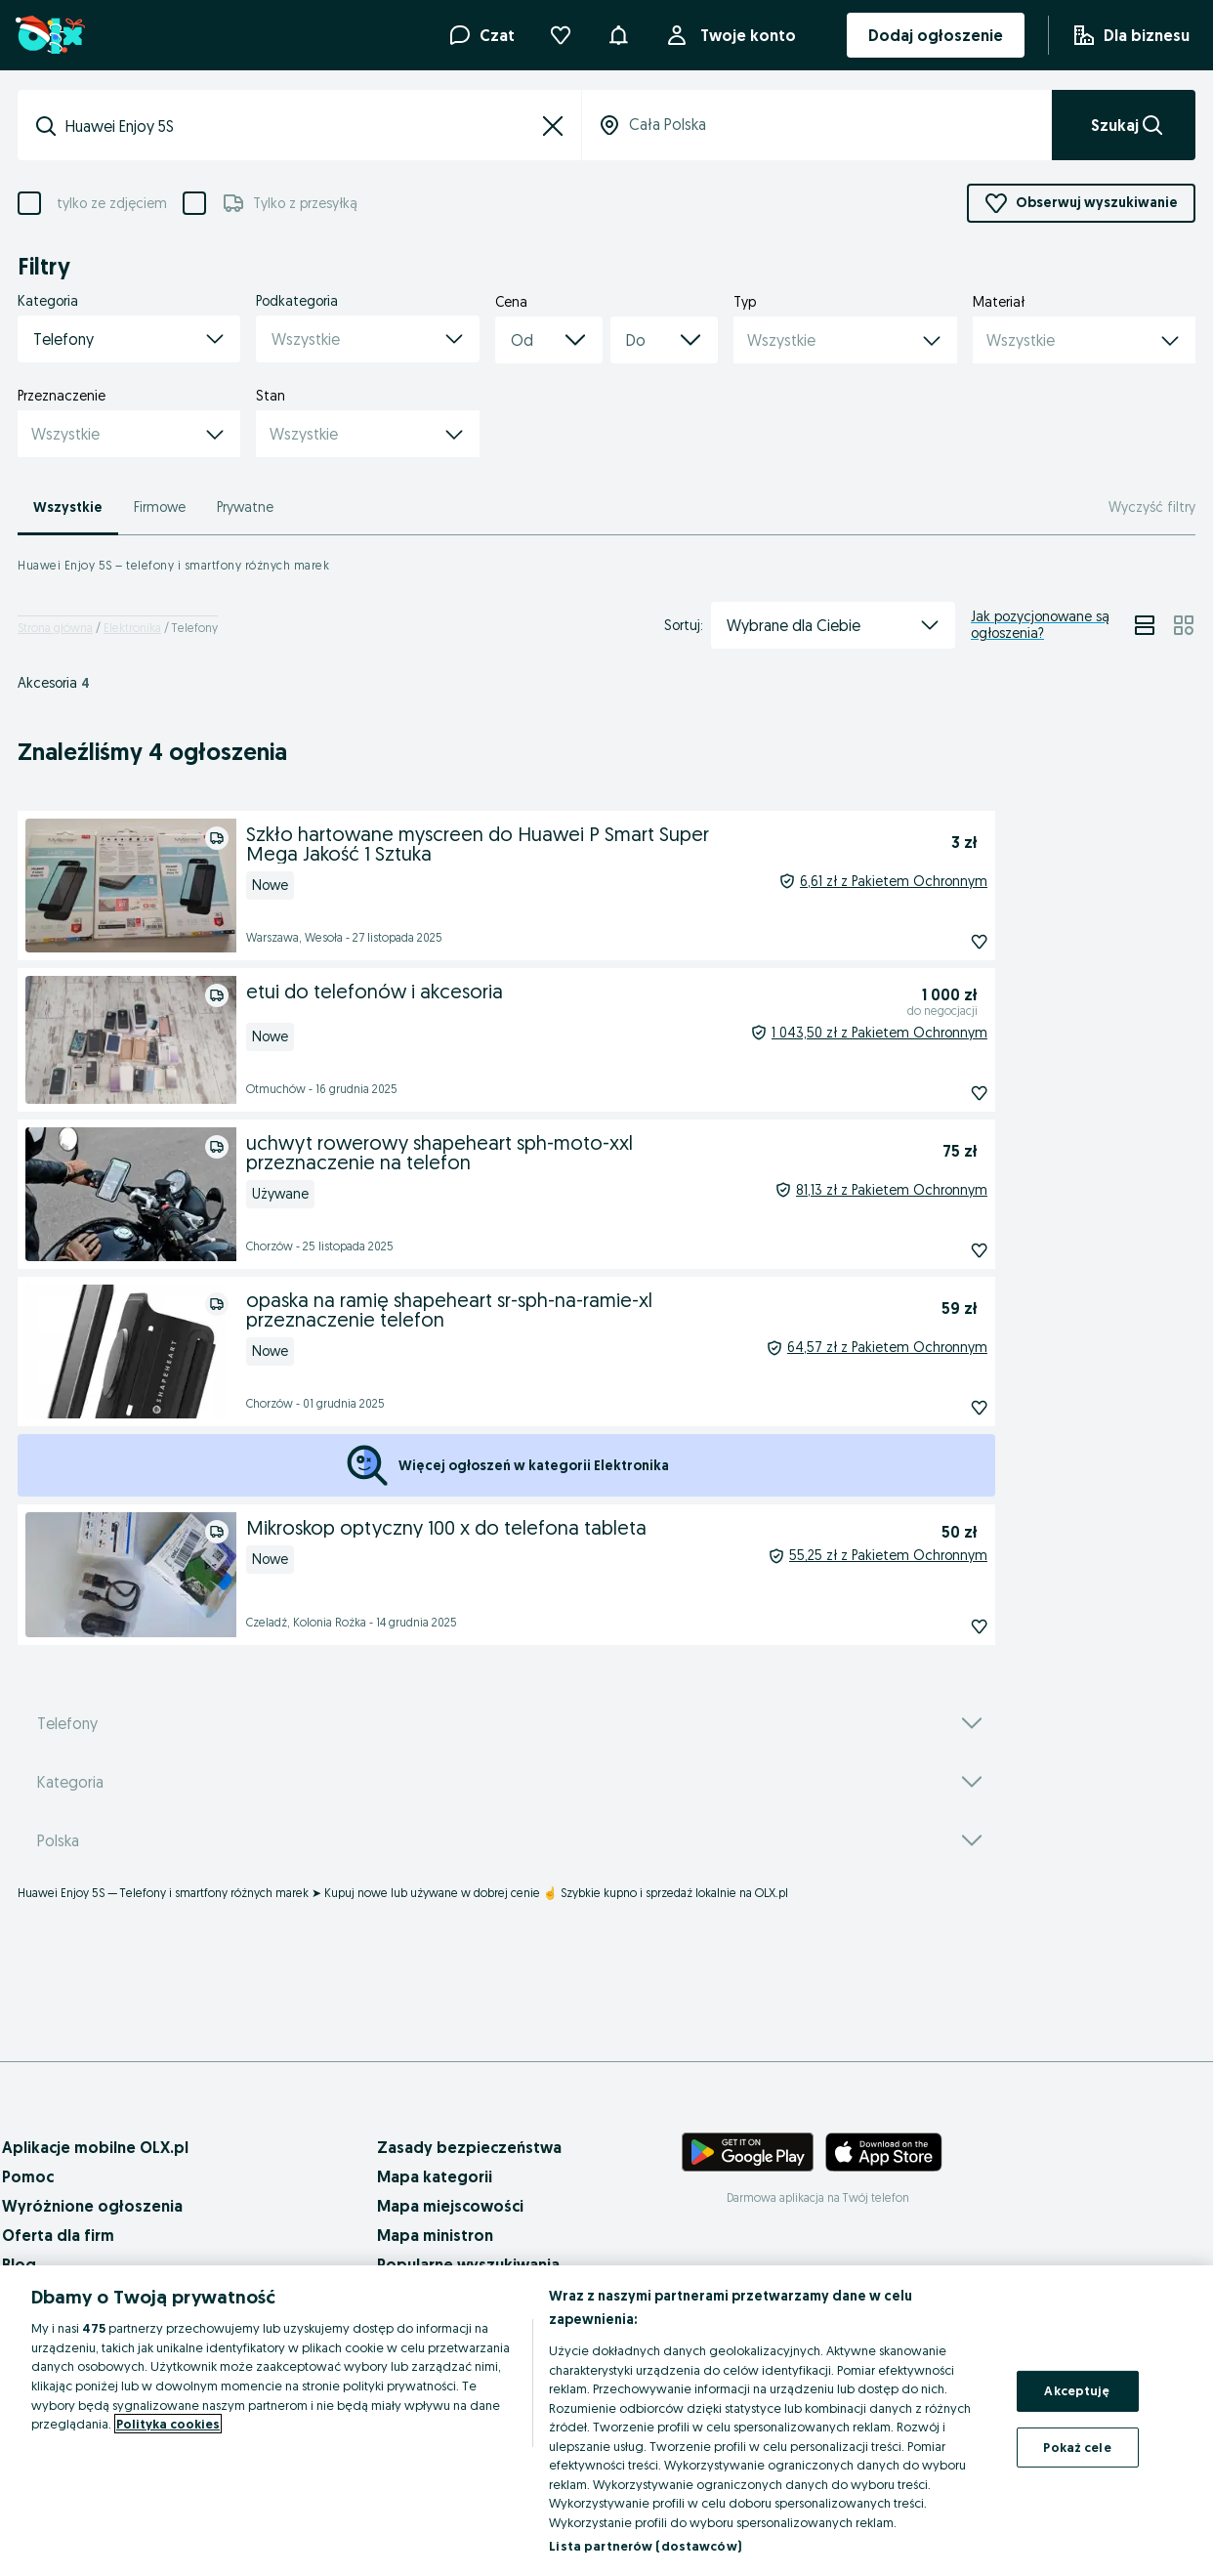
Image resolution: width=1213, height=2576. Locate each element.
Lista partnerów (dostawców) (645, 2546)
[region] (606, 2420)
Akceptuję (1076, 2390)
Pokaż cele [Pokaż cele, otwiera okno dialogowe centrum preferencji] (1076, 2447)
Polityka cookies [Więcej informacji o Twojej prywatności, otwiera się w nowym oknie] (168, 2423)
